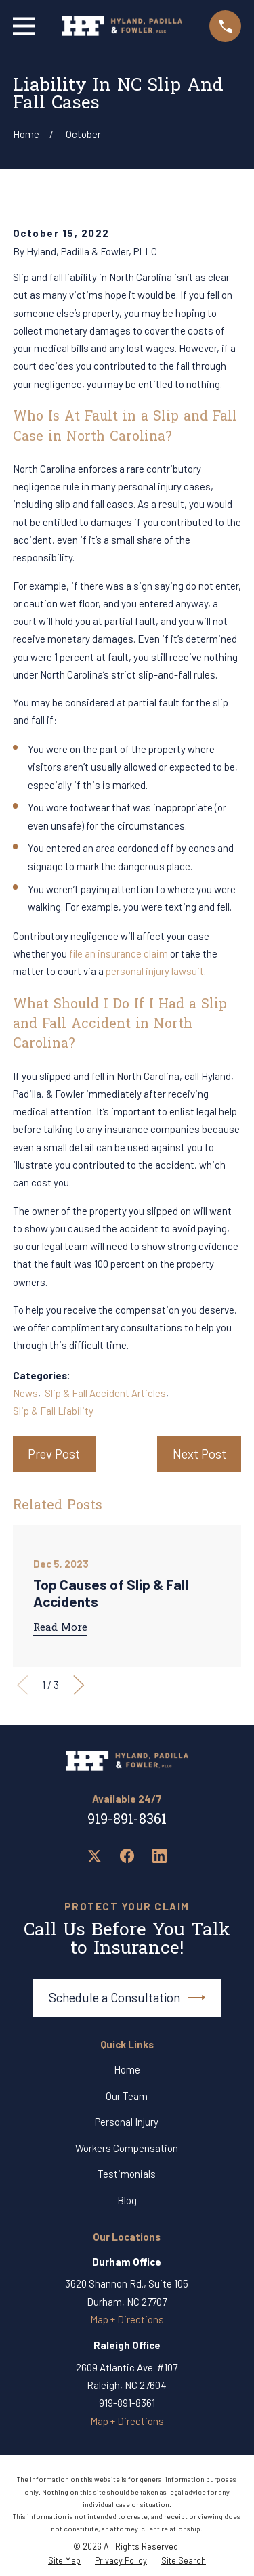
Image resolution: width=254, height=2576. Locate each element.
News (25, 1393)
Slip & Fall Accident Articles (105, 1393)
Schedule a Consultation (127, 1997)
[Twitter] (94, 1856)
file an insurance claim (118, 953)
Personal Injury (126, 2122)
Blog (127, 2200)
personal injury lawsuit (155, 971)
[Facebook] (127, 1856)
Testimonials (127, 2174)
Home (127, 2069)
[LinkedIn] (159, 1856)
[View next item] (79, 1685)
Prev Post (54, 1453)
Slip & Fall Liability (53, 1410)
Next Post (199, 1453)
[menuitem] (64, 2561)
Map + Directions (127, 2319)
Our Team (127, 2096)
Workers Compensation (126, 2148)
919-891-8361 (127, 1820)
